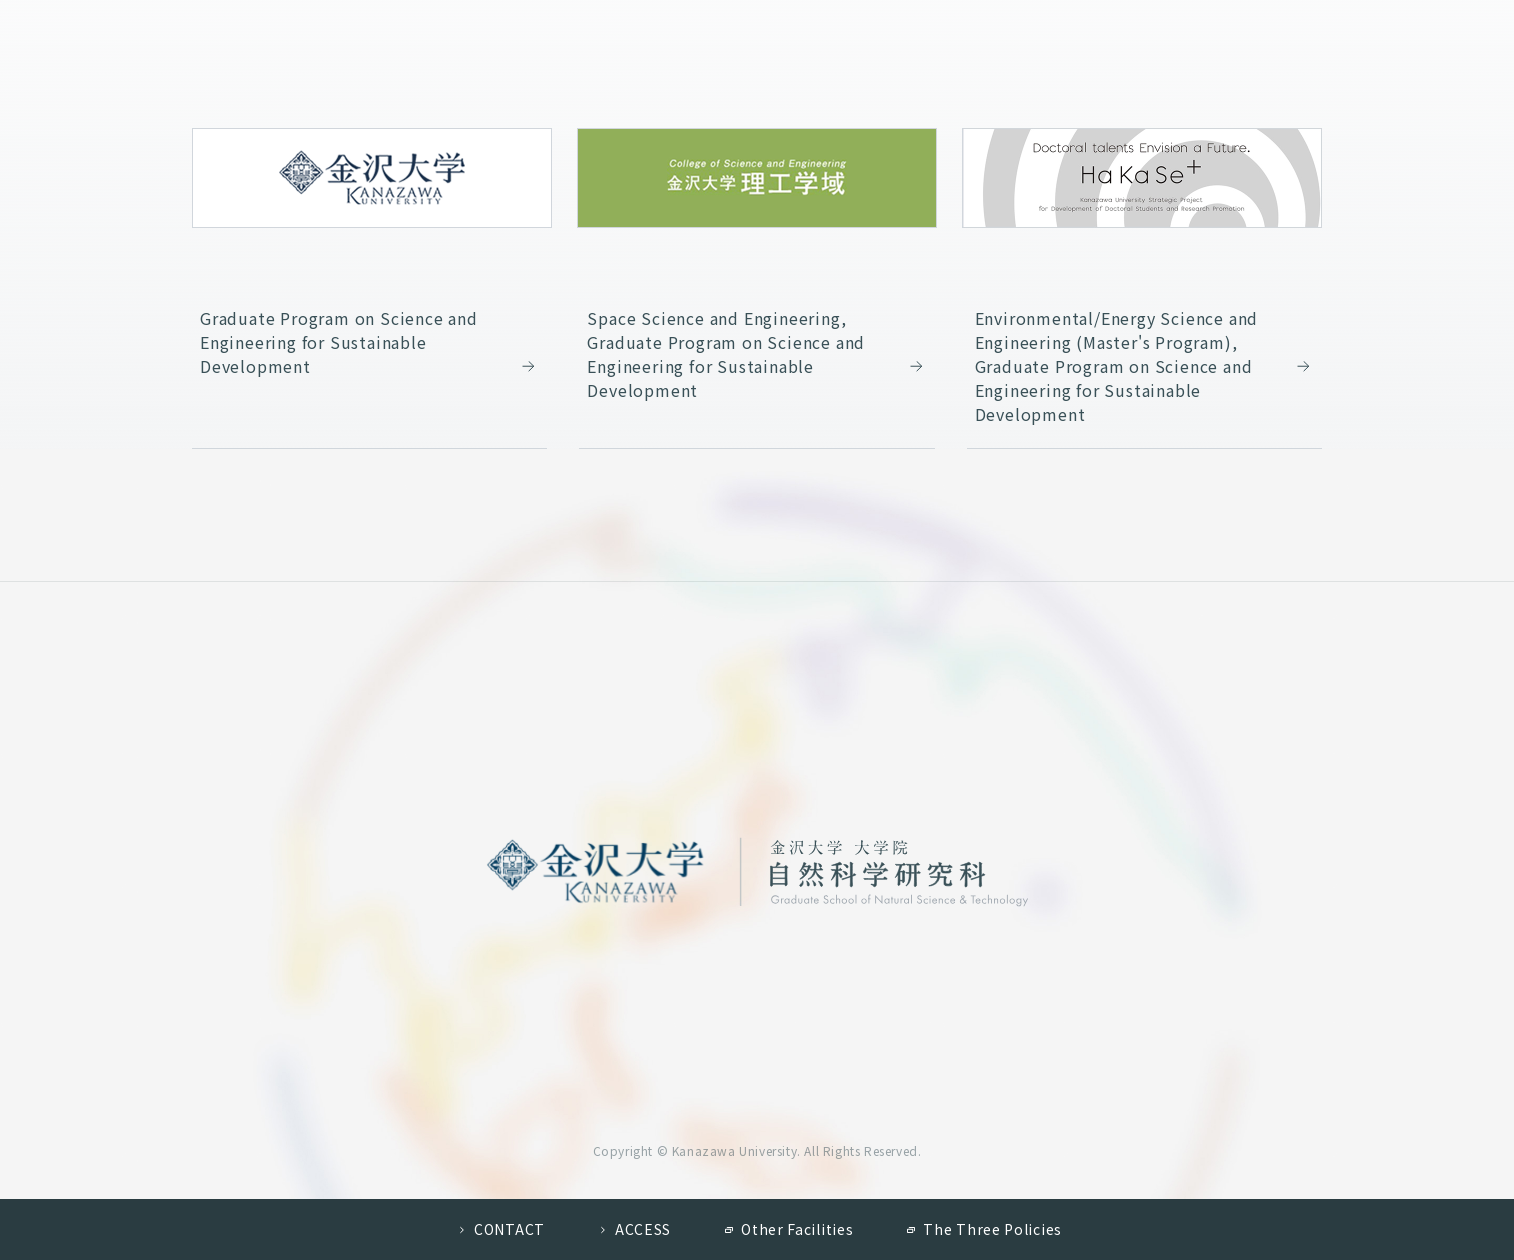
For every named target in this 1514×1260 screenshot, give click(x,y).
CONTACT (509, 1229)
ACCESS (643, 1229)
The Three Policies (992, 1229)
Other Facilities (797, 1229)
